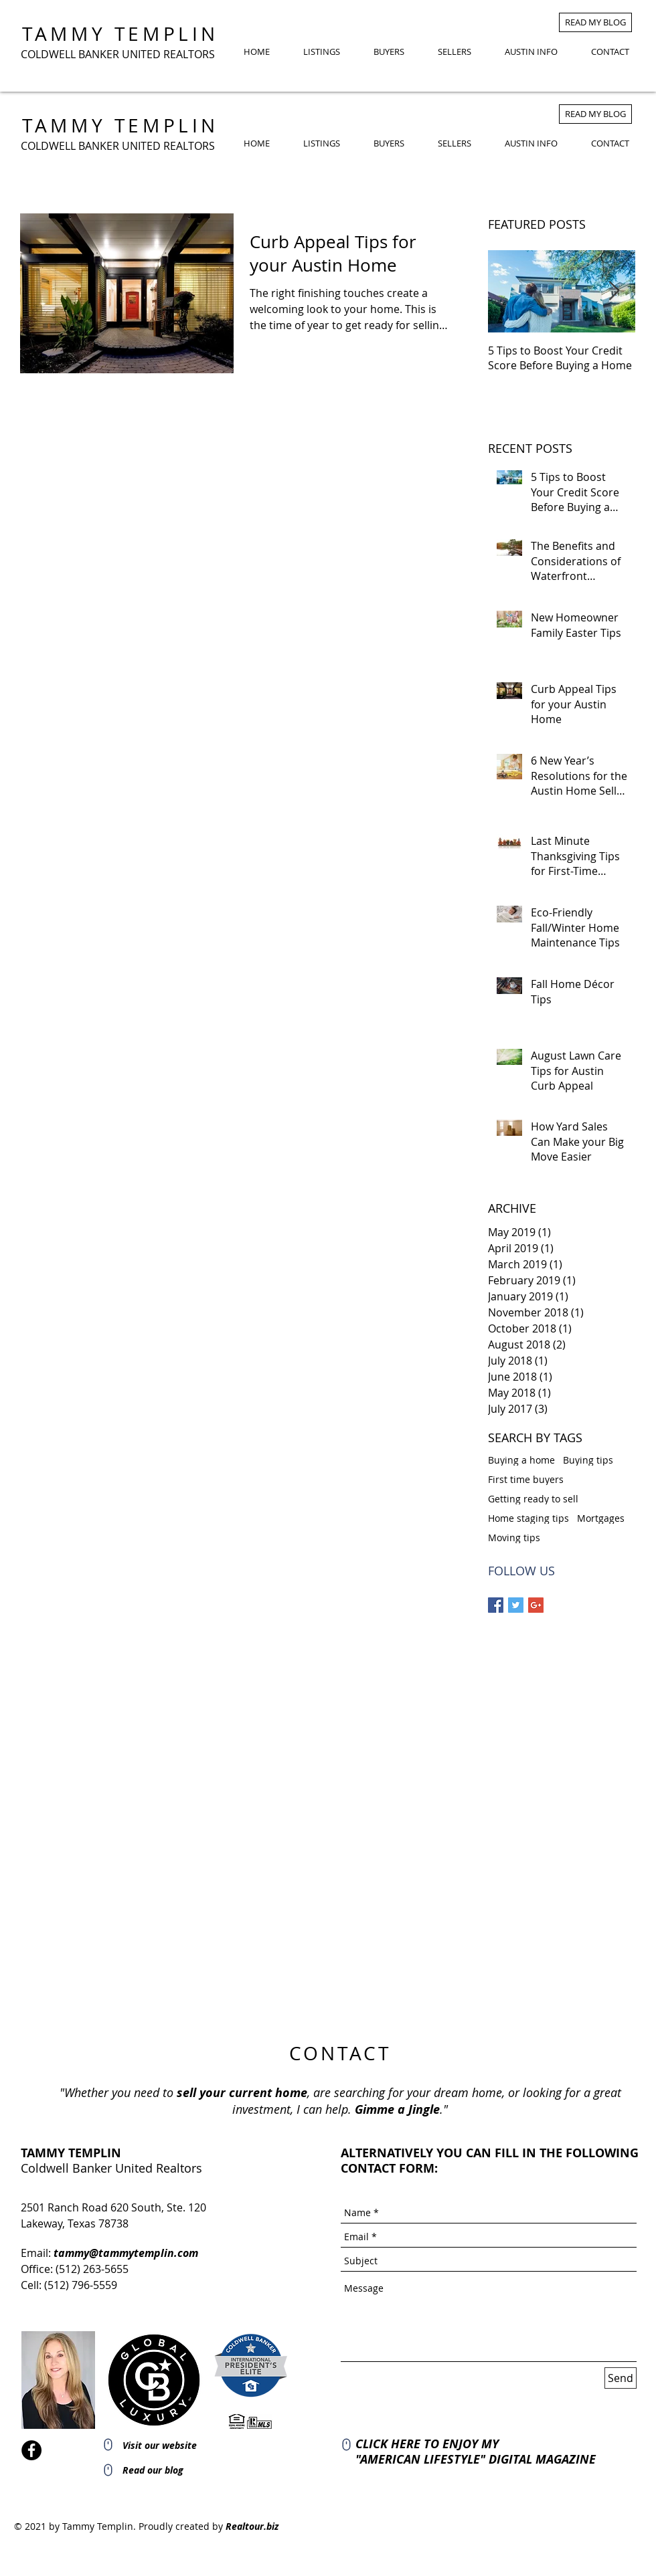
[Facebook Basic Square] (495, 1605)
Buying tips (588, 1460)
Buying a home (521, 1460)
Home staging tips (528, 1518)
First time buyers (526, 1479)
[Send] (620, 2378)
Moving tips (514, 1537)
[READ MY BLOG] (595, 22)
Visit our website (159, 2445)
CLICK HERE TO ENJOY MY (427, 2444)
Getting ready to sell (533, 1498)
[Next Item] (614, 291)
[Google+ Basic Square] (536, 1605)
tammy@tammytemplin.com (126, 2253)
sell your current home (242, 2092)
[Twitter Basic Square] (515, 1605)
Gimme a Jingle (397, 2109)
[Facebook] (31, 2450)
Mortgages (601, 1518)
